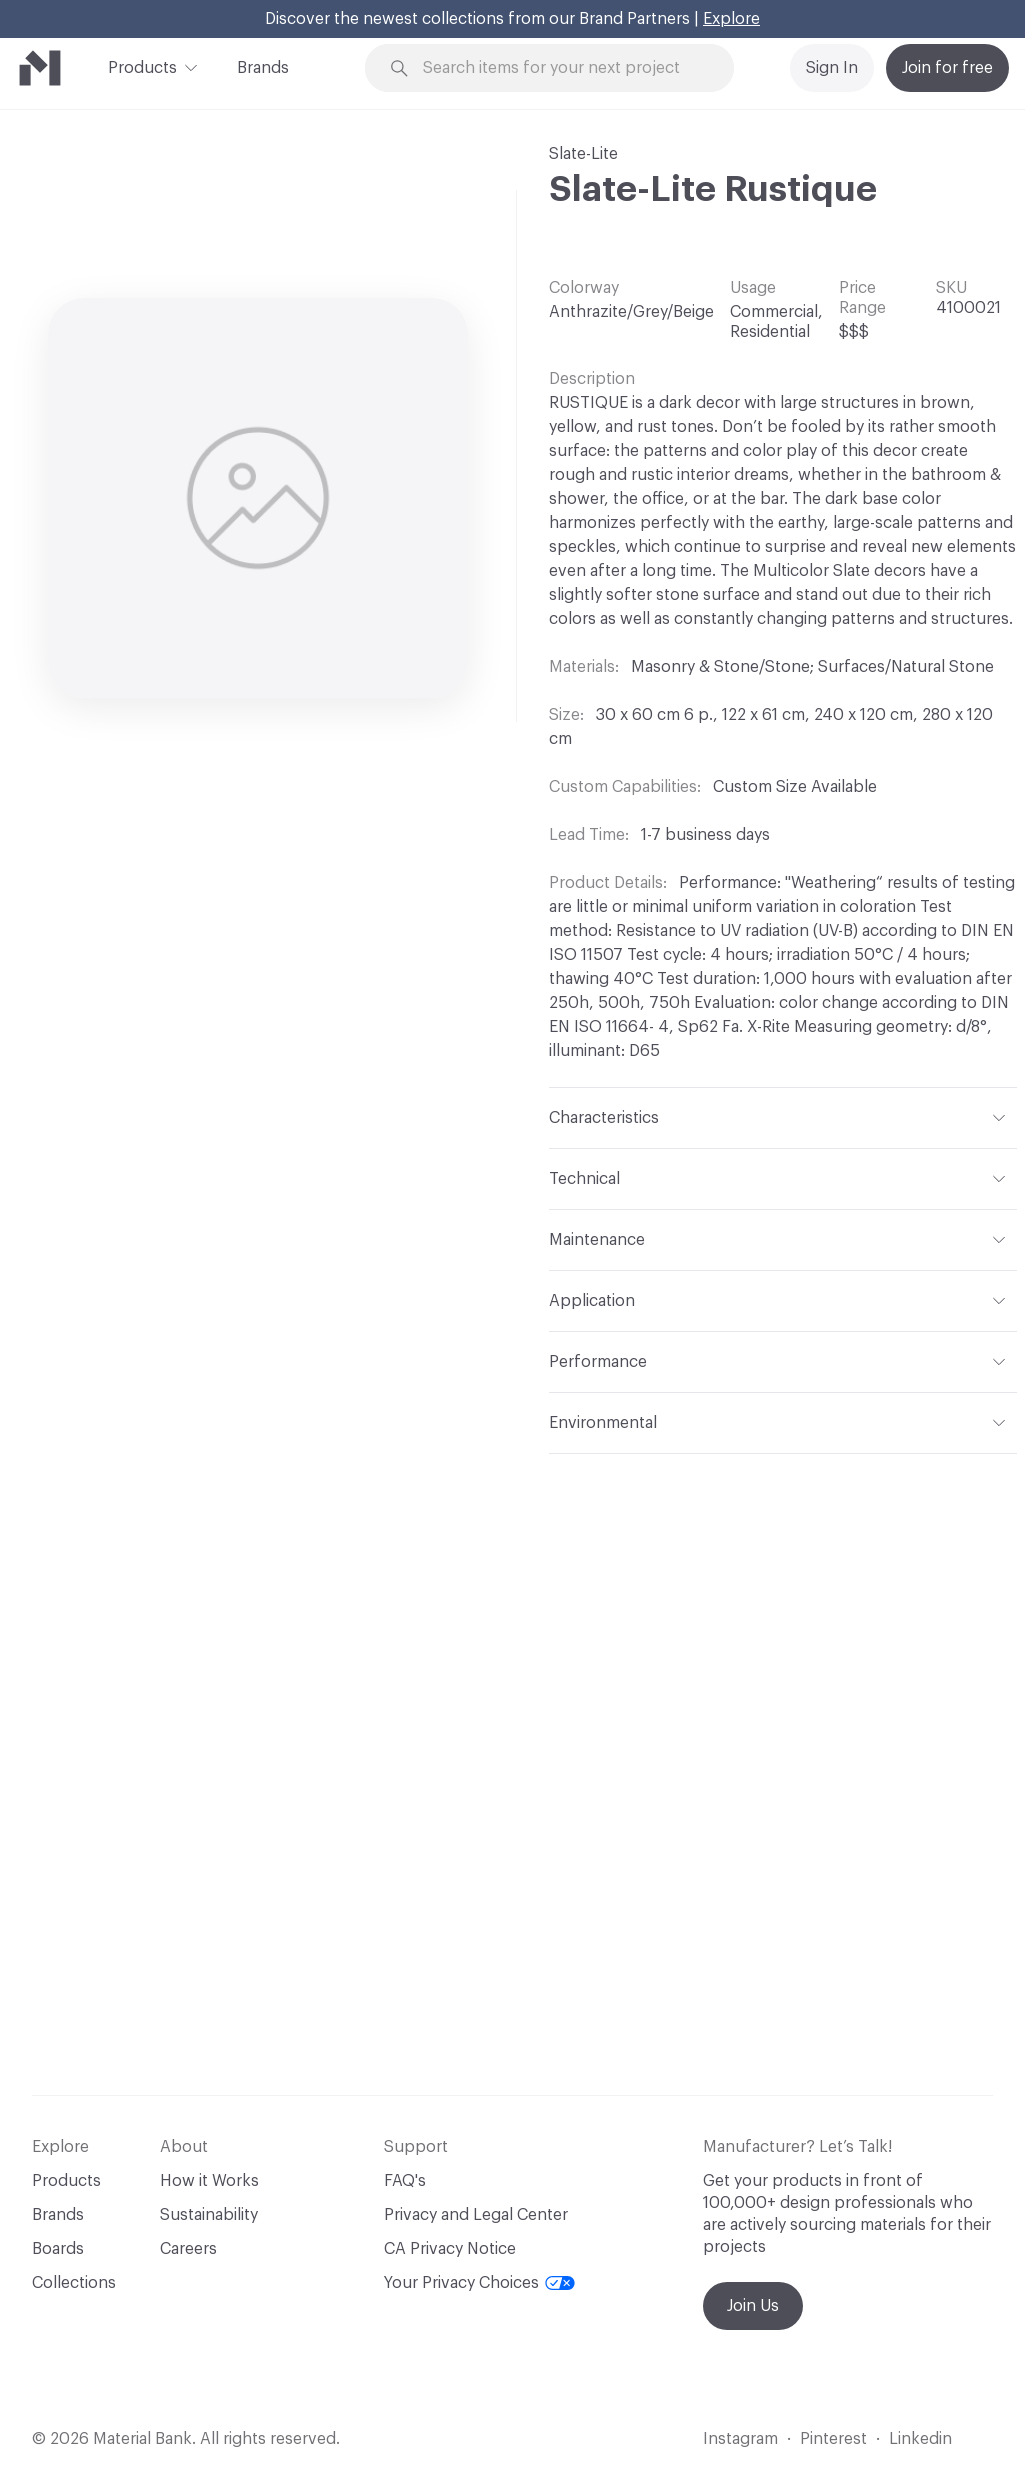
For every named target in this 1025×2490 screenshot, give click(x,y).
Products (142, 66)
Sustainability (209, 2215)
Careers (188, 2249)
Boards (58, 2249)
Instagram (740, 2439)
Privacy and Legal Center (476, 2215)
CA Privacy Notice (450, 2249)
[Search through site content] (561, 68)
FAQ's (405, 2181)
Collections (74, 2283)
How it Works (209, 2181)
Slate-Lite (583, 154)
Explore (731, 19)
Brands (263, 68)
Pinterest (833, 2439)
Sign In (832, 68)
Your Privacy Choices (479, 2283)
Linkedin (920, 2439)
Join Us (753, 2306)
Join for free (947, 68)
